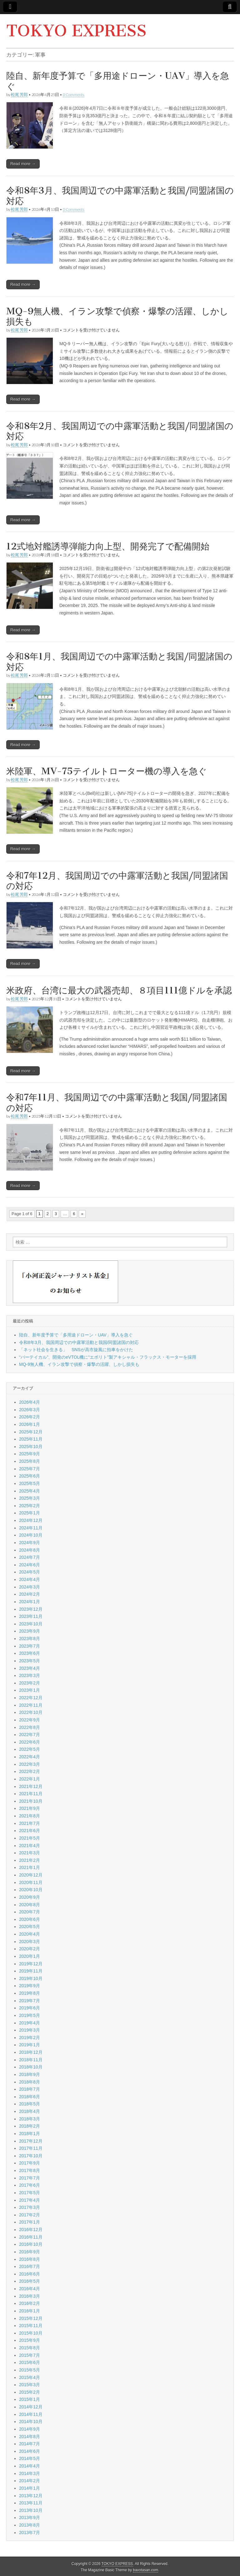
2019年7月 (29, 2000)
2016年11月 (30, 2237)
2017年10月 (30, 2155)
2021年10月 (30, 1801)
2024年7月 (29, 1557)
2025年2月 (29, 1505)
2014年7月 (29, 2443)
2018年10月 (30, 2066)
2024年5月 (29, 1571)
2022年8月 (29, 1727)
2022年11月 (30, 1705)
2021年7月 (29, 1823)
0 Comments (73, 94)
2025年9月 (29, 1453)
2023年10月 (30, 1623)
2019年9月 (29, 1985)
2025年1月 (29, 1512)
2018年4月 (29, 2111)
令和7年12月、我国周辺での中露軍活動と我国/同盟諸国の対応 (117, 881)
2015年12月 (30, 2318)
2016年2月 (29, 2303)
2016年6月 (29, 2273)
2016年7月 (29, 2266)
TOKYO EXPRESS (76, 30)
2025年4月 (29, 1490)
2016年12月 (30, 2229)
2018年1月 (29, 2133)
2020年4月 (29, 1934)
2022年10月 (30, 1712)
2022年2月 (29, 1771)
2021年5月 (29, 1838)
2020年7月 (29, 1911)
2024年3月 (29, 1586)
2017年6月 (29, 2185)
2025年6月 (29, 1475)
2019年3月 (29, 2030)
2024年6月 (29, 1564)
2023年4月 (29, 1668)
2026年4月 (29, 1402)
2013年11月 (30, 2502)
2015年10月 (30, 2333)
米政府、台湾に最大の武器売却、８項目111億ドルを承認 (119, 990)
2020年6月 (29, 1919)
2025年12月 (30, 1431)
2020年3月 (29, 1941)
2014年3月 (29, 2473)
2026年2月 (29, 1416)
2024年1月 (29, 1601)
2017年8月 (29, 2170)
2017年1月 (29, 2222)
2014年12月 (30, 2406)
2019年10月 (30, 1978)
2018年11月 (30, 2059)
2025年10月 (30, 1446)
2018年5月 (29, 2103)
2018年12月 (30, 2052)
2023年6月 (29, 1653)
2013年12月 (30, 2495)
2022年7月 (29, 1734)
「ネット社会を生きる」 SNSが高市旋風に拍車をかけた (76, 1349)
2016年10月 (30, 2244)
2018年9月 (29, 2074)
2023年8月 (29, 1638)
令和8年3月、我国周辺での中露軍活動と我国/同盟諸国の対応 (120, 196)
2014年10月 (30, 2421)
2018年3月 (29, 2118)
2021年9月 (29, 1808)
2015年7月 (29, 2355)
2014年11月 (30, 2414)
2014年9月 (29, 2429)
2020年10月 (30, 1889)
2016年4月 (29, 2288)
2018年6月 (29, 2096)
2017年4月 (29, 2200)
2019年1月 (29, 2044)
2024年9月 (29, 1542)
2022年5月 (29, 1749)
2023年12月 (30, 1609)
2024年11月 (30, 1527)
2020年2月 (29, 1948)
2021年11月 (30, 1793)
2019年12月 (30, 1963)
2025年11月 (30, 1439)
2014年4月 (29, 2465)
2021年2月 (29, 1860)
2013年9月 (29, 2517)
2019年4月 (29, 2022)
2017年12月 (30, 2141)
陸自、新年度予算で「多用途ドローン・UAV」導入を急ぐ (117, 81)
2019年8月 (29, 1993)
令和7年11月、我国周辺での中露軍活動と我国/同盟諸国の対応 (116, 1103)
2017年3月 (29, 2207)
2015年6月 (29, 2362)
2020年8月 (29, 1904)
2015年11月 (30, 2325)
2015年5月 (29, 2369)
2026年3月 (29, 1409)
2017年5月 (29, 2192)
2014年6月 (29, 2451)
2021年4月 (29, 1845)
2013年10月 (30, 2510)
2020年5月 (29, 1926)
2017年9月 (29, 2162)
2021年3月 (29, 1852)
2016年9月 (29, 2251)
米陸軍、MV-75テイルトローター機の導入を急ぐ (106, 771)
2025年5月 (29, 1483)
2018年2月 (29, 2126)
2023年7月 (29, 1646)
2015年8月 (29, 2347)
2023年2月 (29, 1682)
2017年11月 (30, 2148)
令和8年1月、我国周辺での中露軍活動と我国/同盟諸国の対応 (119, 662)
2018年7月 (29, 2089)
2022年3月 (29, 1764)
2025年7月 (29, 1468)
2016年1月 (29, 2310)
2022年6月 (29, 1742)
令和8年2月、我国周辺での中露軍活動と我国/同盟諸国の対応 (119, 431)
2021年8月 (29, 1815)
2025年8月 (29, 1461)
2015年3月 (29, 2384)
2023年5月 (29, 1660)
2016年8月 (29, 2259)
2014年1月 (29, 2488)
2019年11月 (30, 1970)
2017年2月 (29, 2214)
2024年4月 (29, 1579)
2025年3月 (29, 1498)
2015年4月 (29, 2377)
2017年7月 (29, 2177)
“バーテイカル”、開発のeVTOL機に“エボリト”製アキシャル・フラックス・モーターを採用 (107, 1357)
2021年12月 (30, 1786)
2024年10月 (30, 1535)
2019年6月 (29, 2007)
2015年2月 (29, 2392)
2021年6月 (29, 1830)
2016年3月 (29, 2296)
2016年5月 (29, 2281)
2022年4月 (29, 1756)
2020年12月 (30, 1874)
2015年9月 (29, 2340)
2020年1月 (29, 1956)
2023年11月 (30, 1616)
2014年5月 (29, 2458)
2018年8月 (29, 2081)
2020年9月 (29, 1897)
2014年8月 (29, 2436)
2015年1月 (29, 2399)
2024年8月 (29, 1550)
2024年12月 (30, 1520)
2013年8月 (29, 2525)
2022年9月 (29, 1719)
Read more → (23, 163)
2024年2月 (29, 1594)
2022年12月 (30, 1697)
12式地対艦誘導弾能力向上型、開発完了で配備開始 (107, 546)
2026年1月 (29, 1424)
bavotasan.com (145, 2570)
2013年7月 (29, 2532)
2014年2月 (29, 2480)
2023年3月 (29, 1675)
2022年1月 (29, 1778)
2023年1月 (29, 1690)
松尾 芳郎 (19, 94)
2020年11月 (30, 1882)
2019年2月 (29, 2037)
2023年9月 (29, 1631)
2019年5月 (29, 2015)
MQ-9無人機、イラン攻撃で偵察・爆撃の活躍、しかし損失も (117, 316)
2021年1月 (29, 1867)
